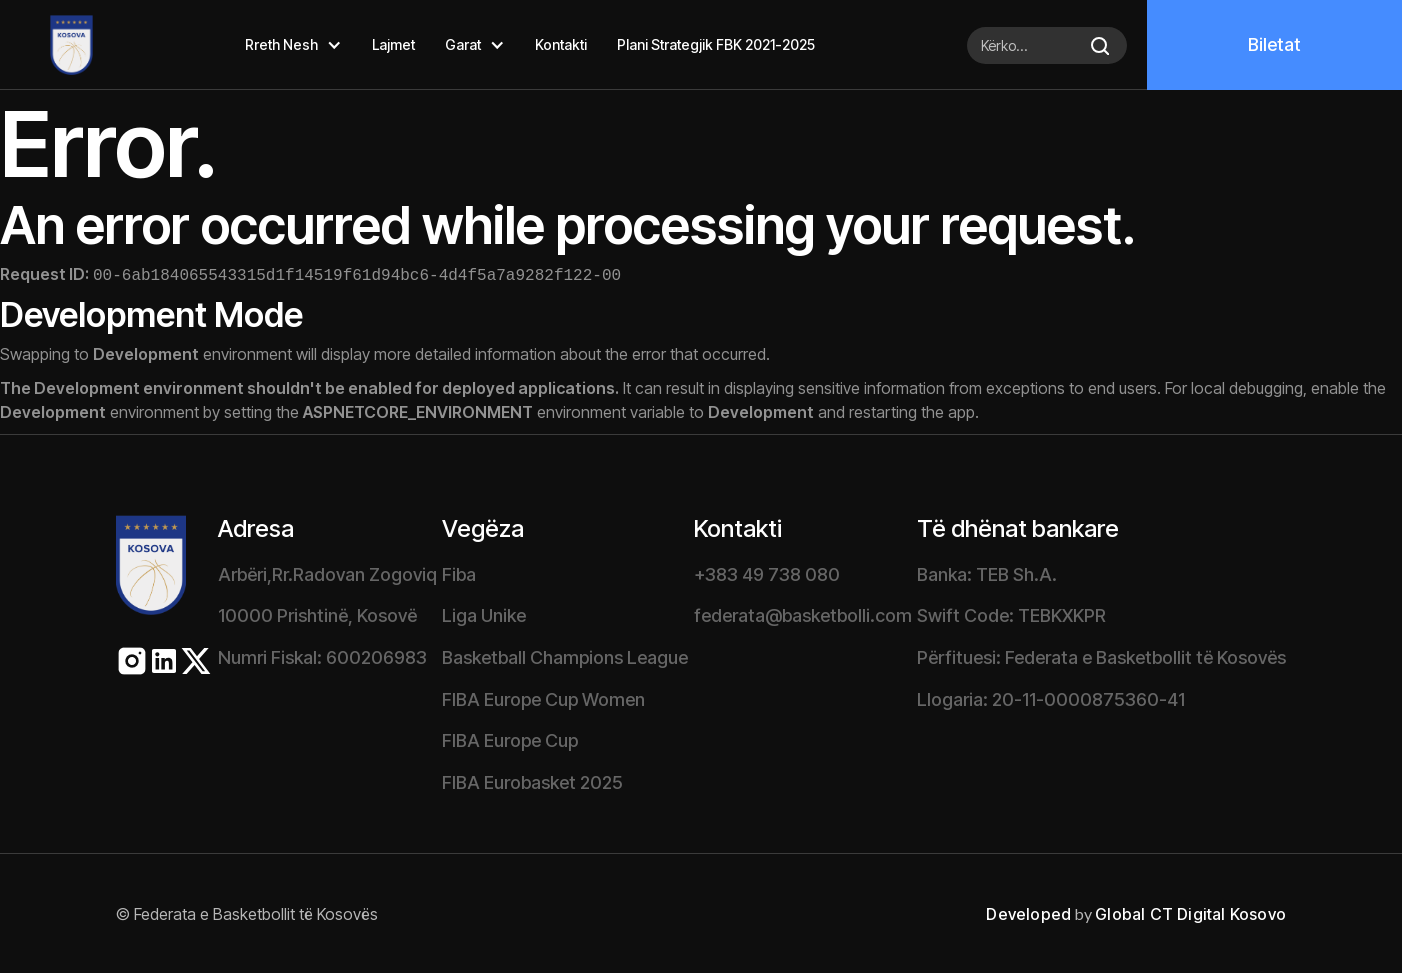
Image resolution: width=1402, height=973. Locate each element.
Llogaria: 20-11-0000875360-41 (1051, 697)
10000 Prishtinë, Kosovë (317, 613)
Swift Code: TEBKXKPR (1011, 613)
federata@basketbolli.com (803, 613)
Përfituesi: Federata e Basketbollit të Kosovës (1101, 655)
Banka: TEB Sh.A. (987, 572)
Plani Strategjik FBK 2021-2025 (716, 44)
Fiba (459, 572)
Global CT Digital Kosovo (1190, 912)
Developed (1028, 912)
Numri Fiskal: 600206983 (322, 655)
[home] (46, 45)
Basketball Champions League (565, 655)
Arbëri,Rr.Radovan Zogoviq (327, 572)
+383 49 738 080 (767, 572)
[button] (293, 45)
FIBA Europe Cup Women (543, 697)
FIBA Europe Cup (510, 738)
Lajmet (393, 44)
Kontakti (561, 44)
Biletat (1274, 44)
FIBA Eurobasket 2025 (532, 780)
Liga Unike (484, 613)
